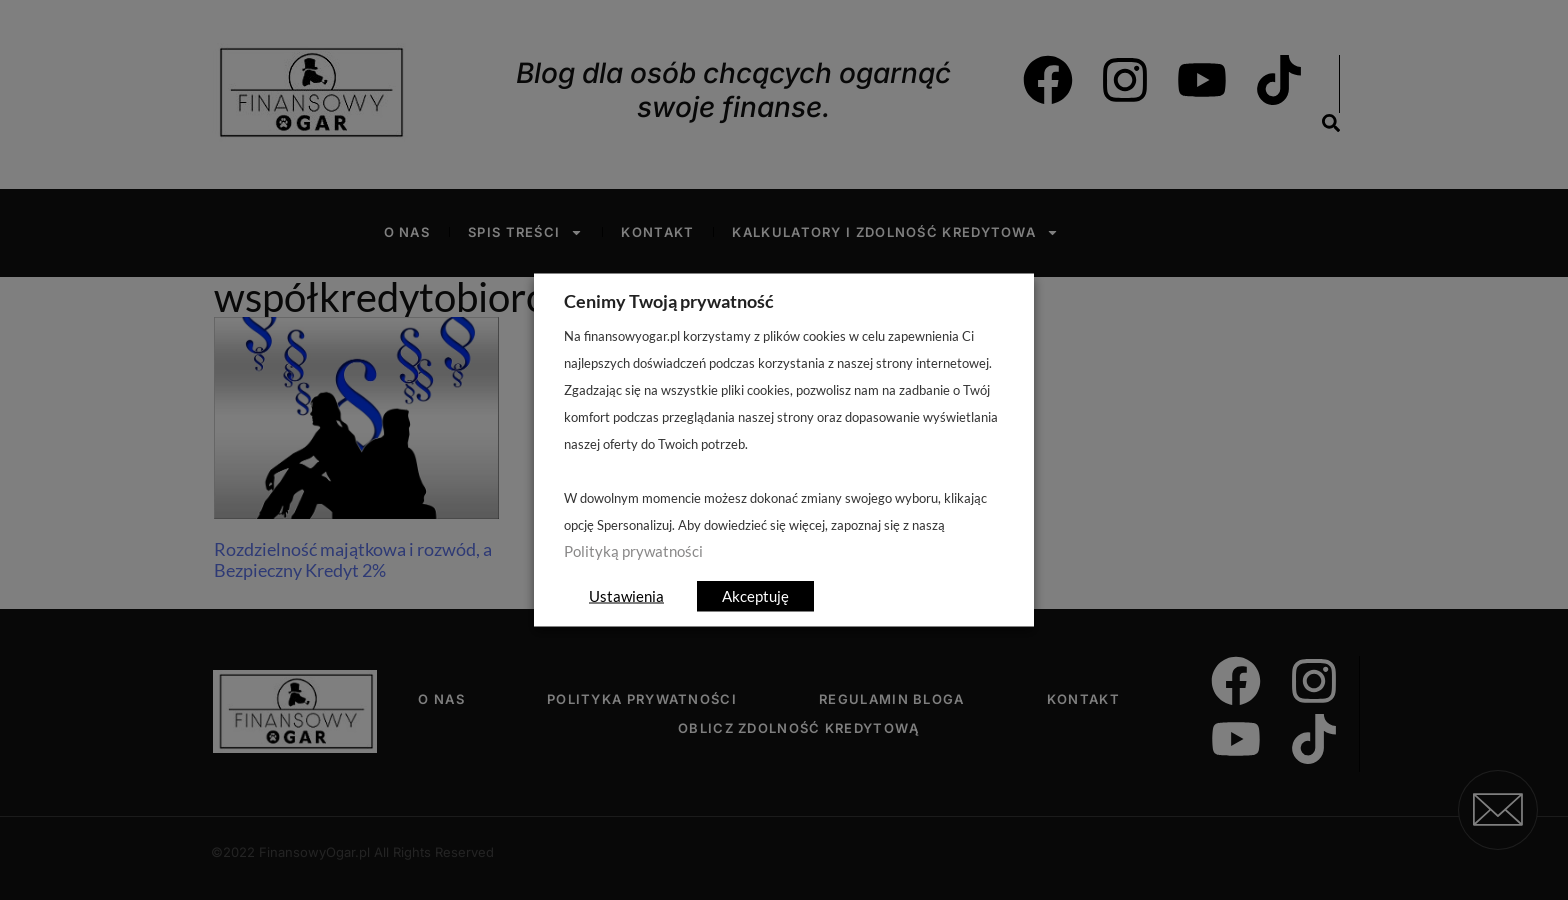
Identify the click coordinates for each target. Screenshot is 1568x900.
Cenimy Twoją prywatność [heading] (669, 301)
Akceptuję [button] (755, 596)
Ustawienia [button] (626, 596)
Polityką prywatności (633, 551)
